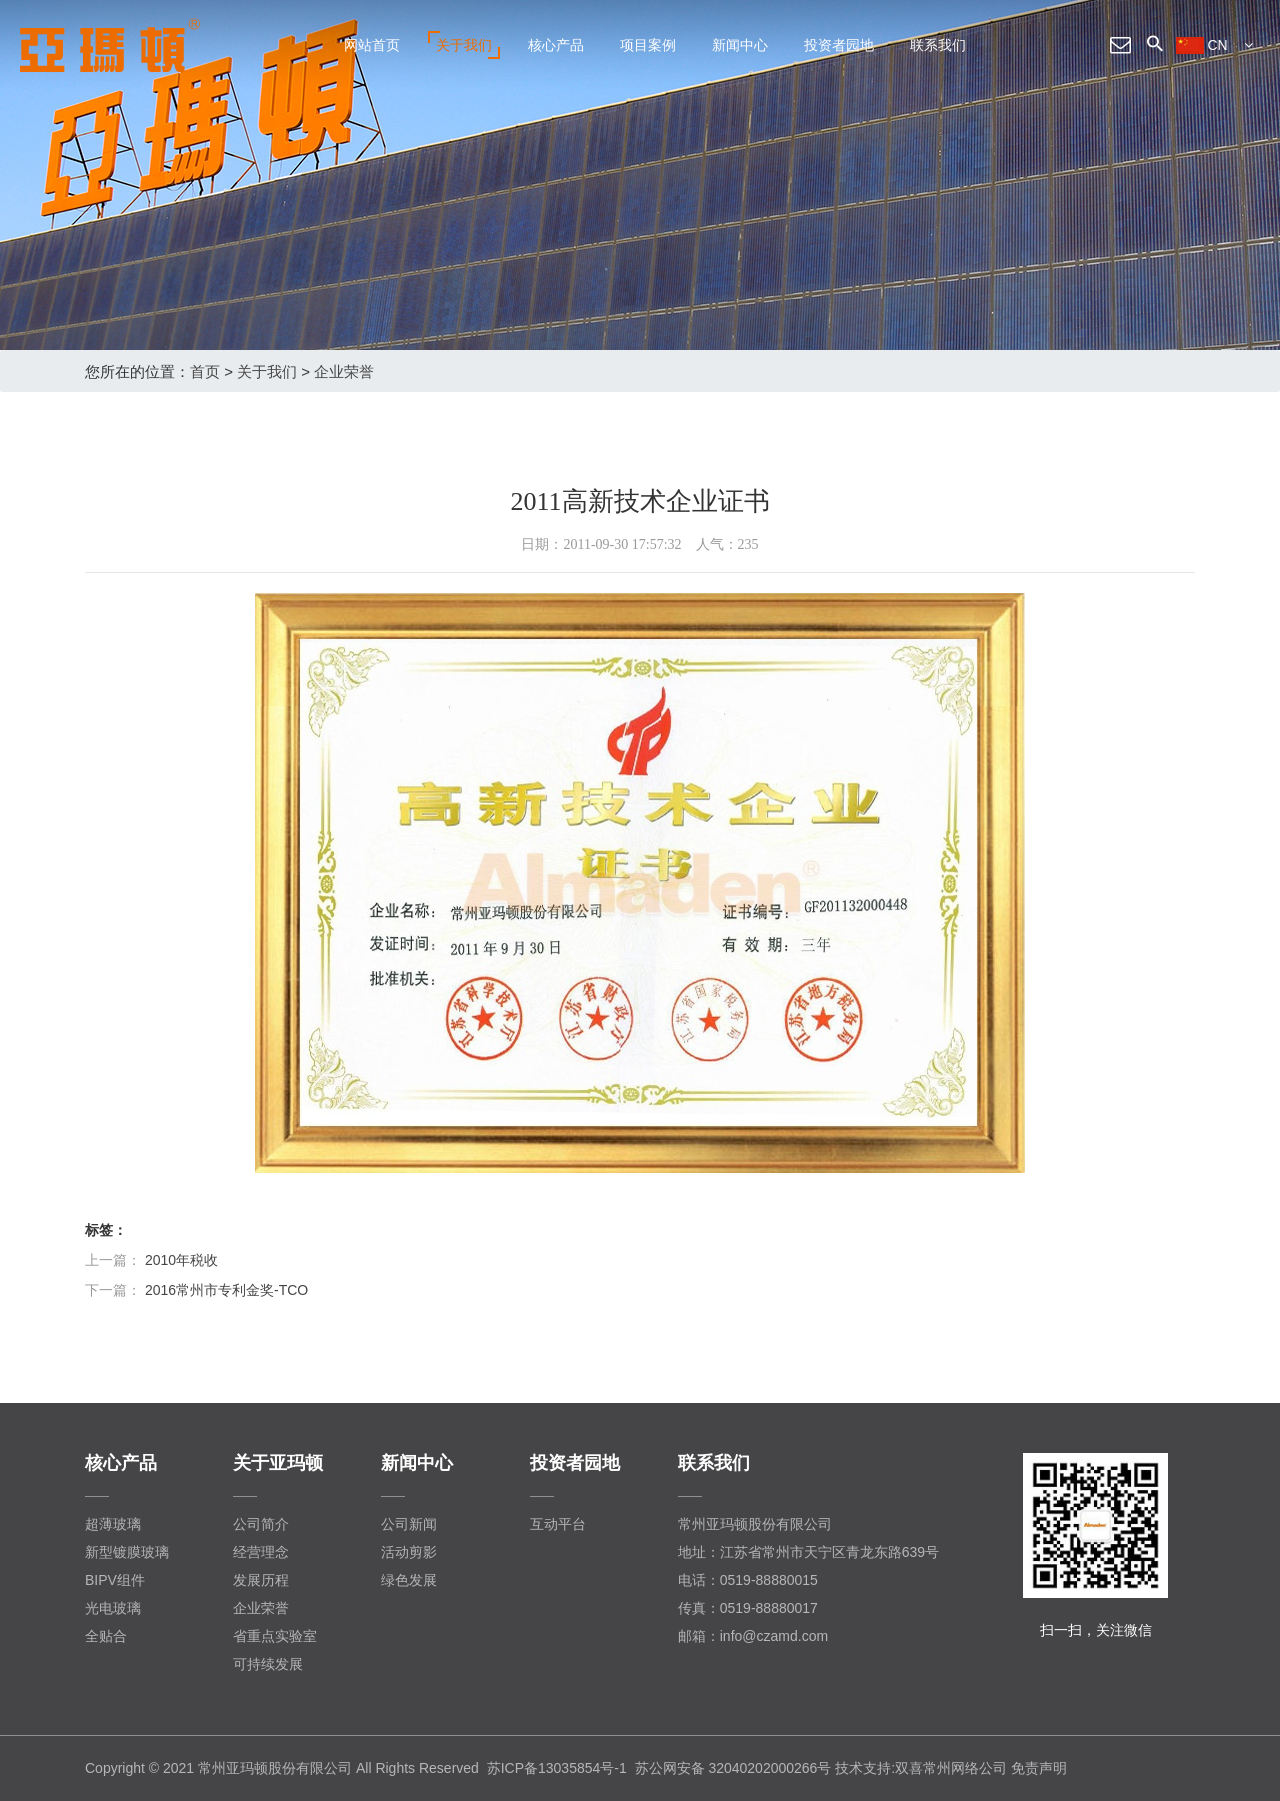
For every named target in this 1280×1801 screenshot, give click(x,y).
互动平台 (558, 1524)
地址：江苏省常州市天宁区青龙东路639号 (808, 1552)
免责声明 (1039, 1768)
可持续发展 (268, 1664)
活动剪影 (409, 1552)
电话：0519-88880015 (748, 1580)
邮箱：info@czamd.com (753, 1636)
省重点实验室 (275, 1636)
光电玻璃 (113, 1608)
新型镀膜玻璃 (127, 1552)
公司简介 (261, 1524)
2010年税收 (181, 1260)
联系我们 (938, 45)
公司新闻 (409, 1524)
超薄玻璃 (113, 1524)
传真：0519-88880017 (748, 1608)
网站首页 (372, 45)
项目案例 (648, 45)
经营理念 (261, 1552)
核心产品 (556, 45)
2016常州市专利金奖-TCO (226, 1290)
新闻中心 (740, 45)
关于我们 (464, 45)
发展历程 (261, 1580)
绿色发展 (409, 1580)
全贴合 (106, 1636)
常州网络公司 (965, 1768)
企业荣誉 (344, 371)
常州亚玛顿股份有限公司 (755, 1524)
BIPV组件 (115, 1580)
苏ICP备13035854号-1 (557, 1768)
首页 (205, 371)
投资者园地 (839, 45)
